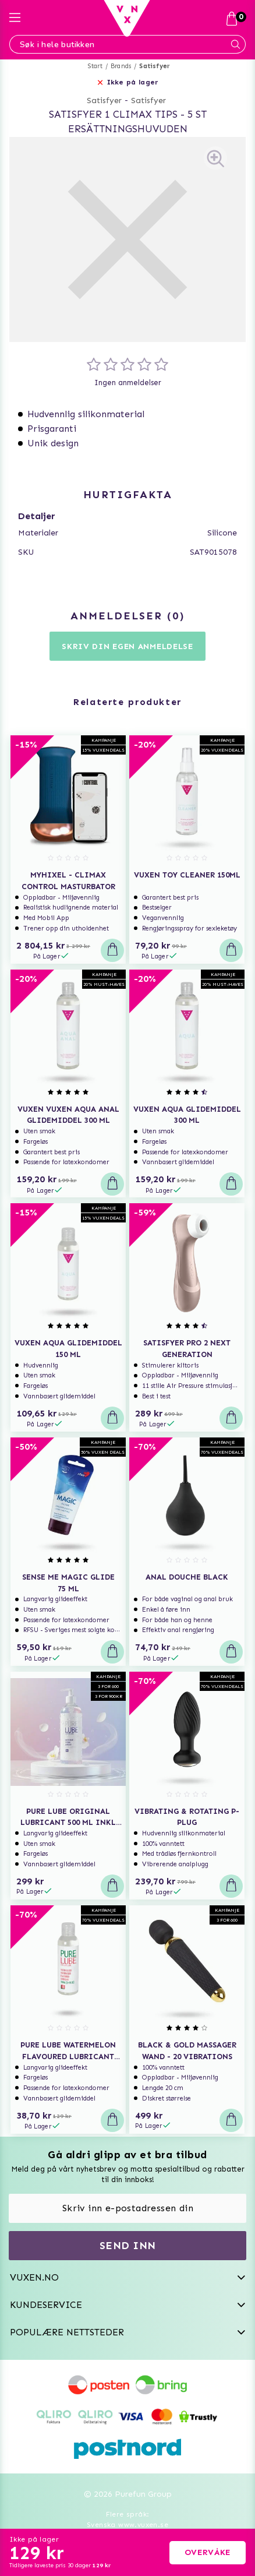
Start (95, 66)
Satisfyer (154, 66)
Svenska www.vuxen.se (127, 2525)
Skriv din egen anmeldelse (127, 646)
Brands (121, 66)
